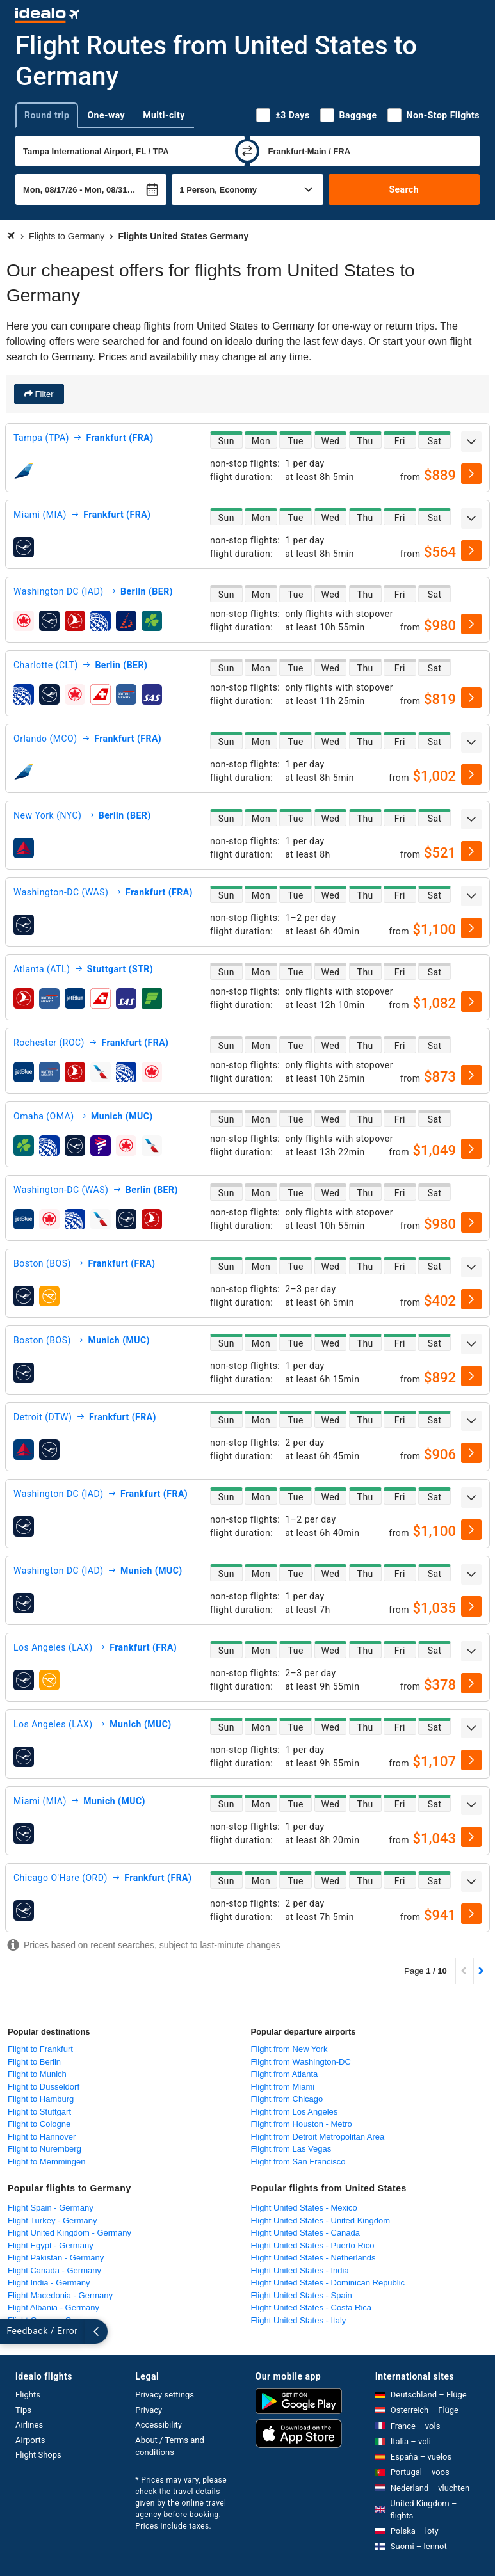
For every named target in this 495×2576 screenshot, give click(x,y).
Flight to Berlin (34, 2062)
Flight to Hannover (42, 2136)
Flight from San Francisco (298, 2161)
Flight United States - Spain (301, 2295)
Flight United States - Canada (306, 2232)
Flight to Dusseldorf (43, 2087)
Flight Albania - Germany (53, 2307)
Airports (30, 2440)
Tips (23, 2410)
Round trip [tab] (46, 115)
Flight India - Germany (49, 2282)
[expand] (471, 441)
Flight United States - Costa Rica (311, 2307)
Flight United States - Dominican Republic (328, 2282)
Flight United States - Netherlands (313, 2257)
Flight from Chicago (287, 2099)
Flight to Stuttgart (39, 2111)
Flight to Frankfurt (40, 2049)
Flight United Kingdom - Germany (69, 2232)
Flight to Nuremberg (44, 2149)
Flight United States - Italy (298, 2320)
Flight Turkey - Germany (52, 2220)
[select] (471, 473)
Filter (43, 394)
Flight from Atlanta (284, 2074)
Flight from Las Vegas (291, 2149)
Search (404, 189)
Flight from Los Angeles (294, 2111)
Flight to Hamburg (41, 2099)
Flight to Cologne (39, 2124)
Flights (27, 2394)
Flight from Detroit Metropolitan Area (318, 2136)
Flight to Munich (37, 2074)
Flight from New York (289, 2049)
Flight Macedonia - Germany (60, 2295)
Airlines (29, 2424)
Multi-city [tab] (164, 115)
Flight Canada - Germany (54, 2270)
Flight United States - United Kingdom (321, 2220)
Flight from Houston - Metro (301, 2124)
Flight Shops (38, 2455)
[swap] (247, 151)
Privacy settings (164, 2394)
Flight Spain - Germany (50, 2207)
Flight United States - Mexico (304, 2207)
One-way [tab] (106, 115)
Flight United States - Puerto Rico (313, 2245)
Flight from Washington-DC (301, 2062)
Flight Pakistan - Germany (56, 2257)
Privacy (148, 2410)
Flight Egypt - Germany (50, 2245)
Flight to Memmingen (46, 2161)
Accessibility (158, 2424)
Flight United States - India (300, 2270)
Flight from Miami (283, 2087)
